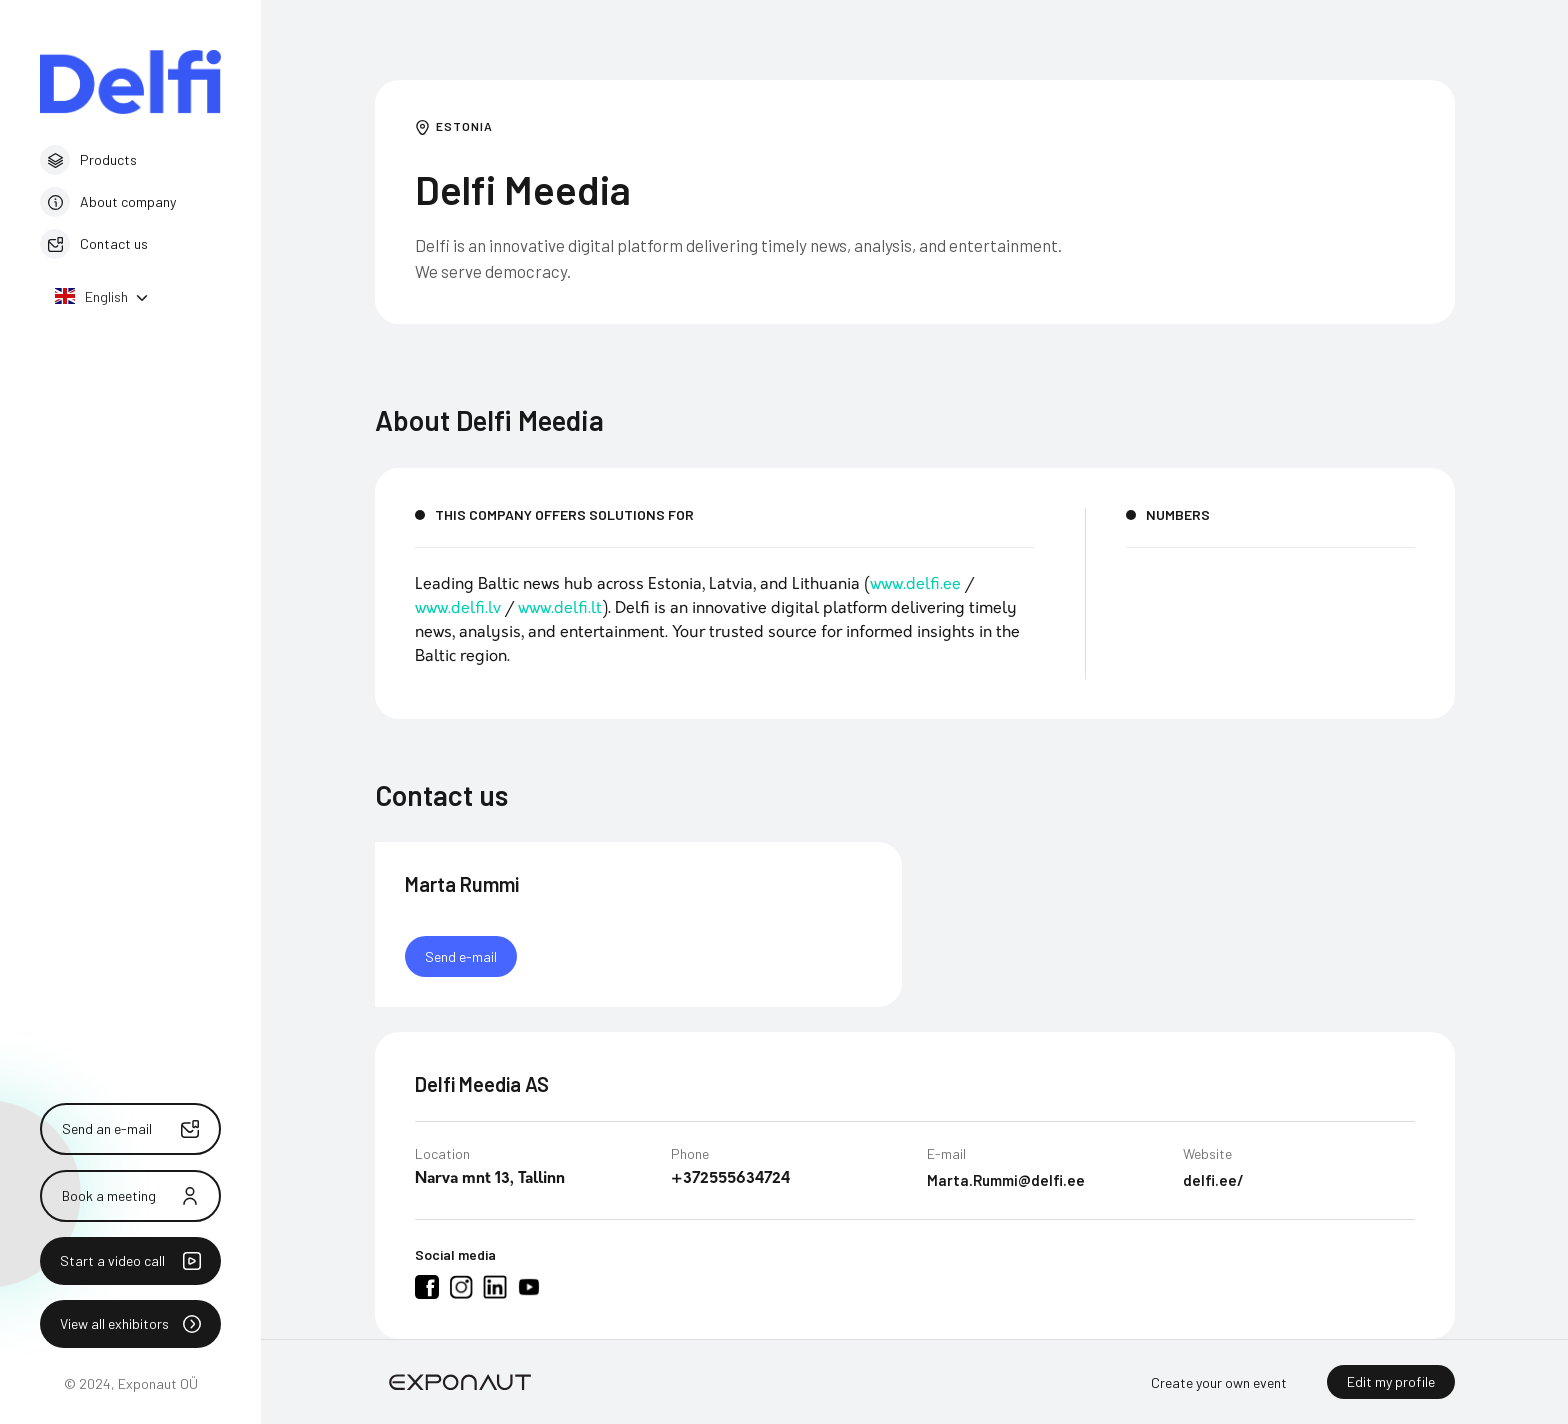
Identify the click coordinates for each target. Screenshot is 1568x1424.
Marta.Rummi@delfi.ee (1006, 1182)
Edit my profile (1391, 1381)
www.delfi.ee (915, 585)
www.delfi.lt (560, 609)
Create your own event (1219, 1382)
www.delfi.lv (458, 609)
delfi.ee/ (1213, 1182)
